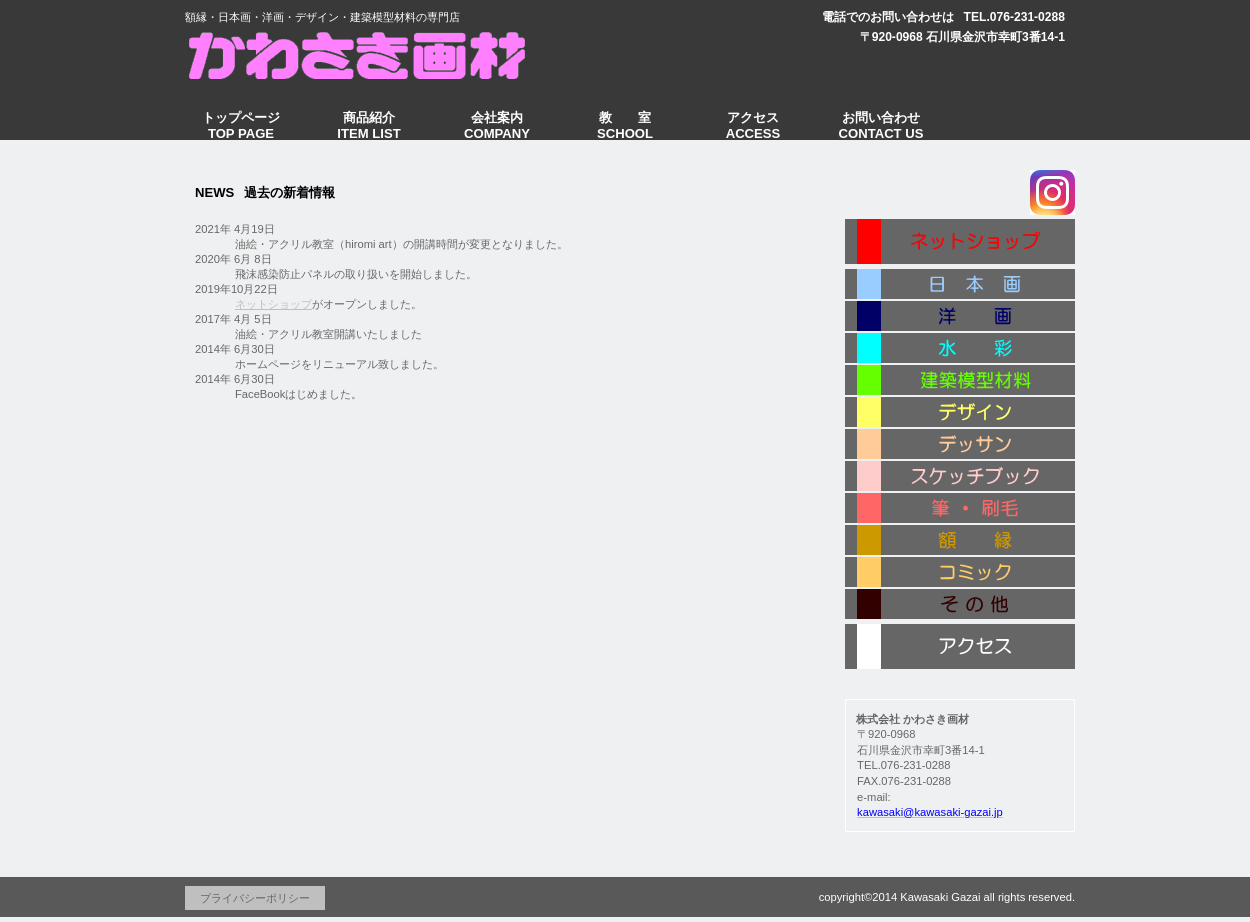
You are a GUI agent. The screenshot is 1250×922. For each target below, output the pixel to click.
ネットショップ (273, 304)
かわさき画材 (370, 54)
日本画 (960, 285)
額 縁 (960, 541)
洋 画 (960, 317)
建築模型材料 (960, 381)
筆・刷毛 (960, 509)
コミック (960, 573)
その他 (960, 606)
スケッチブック (960, 477)
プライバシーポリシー (255, 898)
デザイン (960, 413)
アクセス (960, 647)
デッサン (960, 445)
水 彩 (960, 349)
